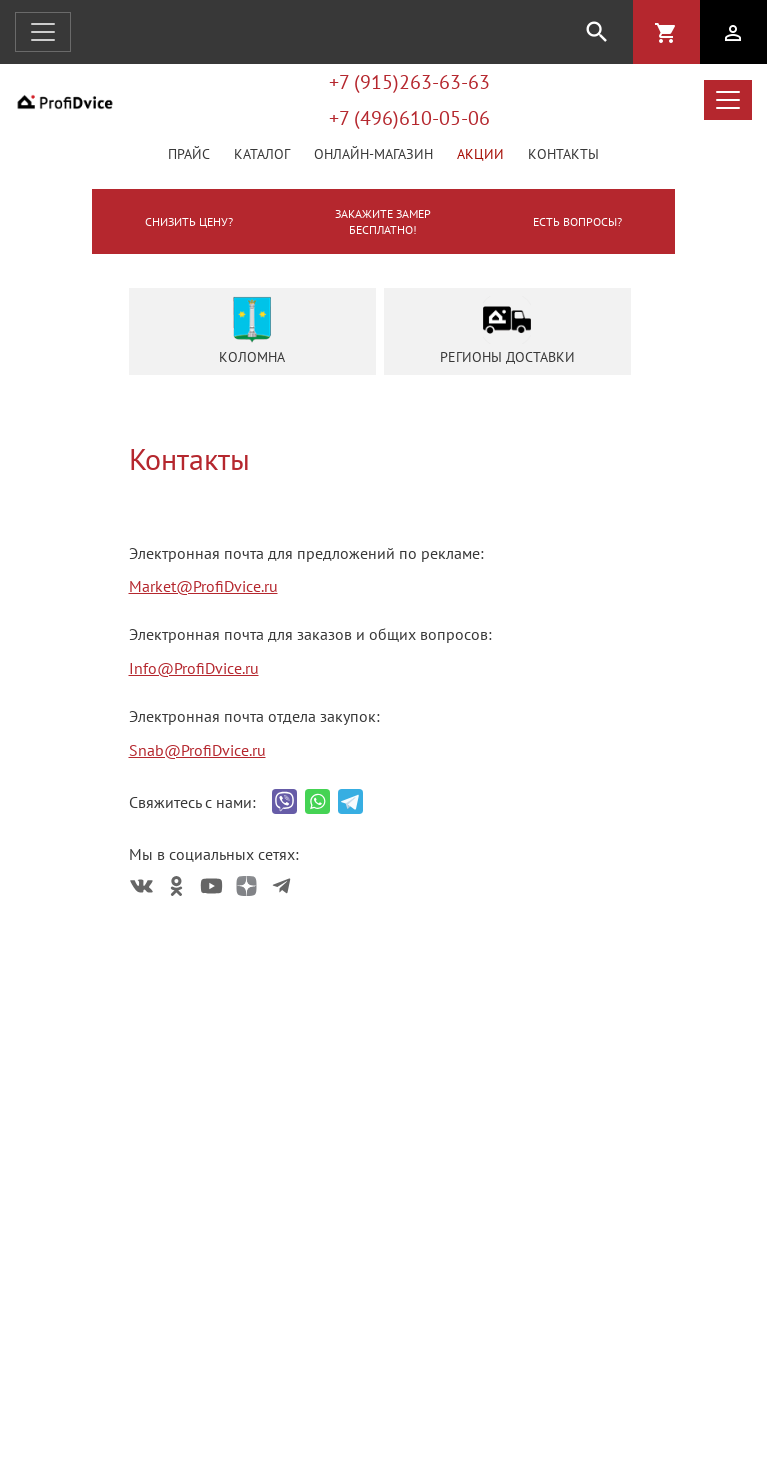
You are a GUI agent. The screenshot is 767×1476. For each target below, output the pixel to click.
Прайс (189, 154)
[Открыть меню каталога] (728, 100)
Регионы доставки (507, 331)
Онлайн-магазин (373, 154)
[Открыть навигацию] (43, 32)
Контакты (563, 154)
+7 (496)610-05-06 (409, 118)
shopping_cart (666, 33)
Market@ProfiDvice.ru (203, 586)
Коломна (252, 331)
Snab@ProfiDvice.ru (197, 750)
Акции (480, 154)
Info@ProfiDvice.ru (194, 668)
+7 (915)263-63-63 (409, 82)
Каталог (262, 154)
